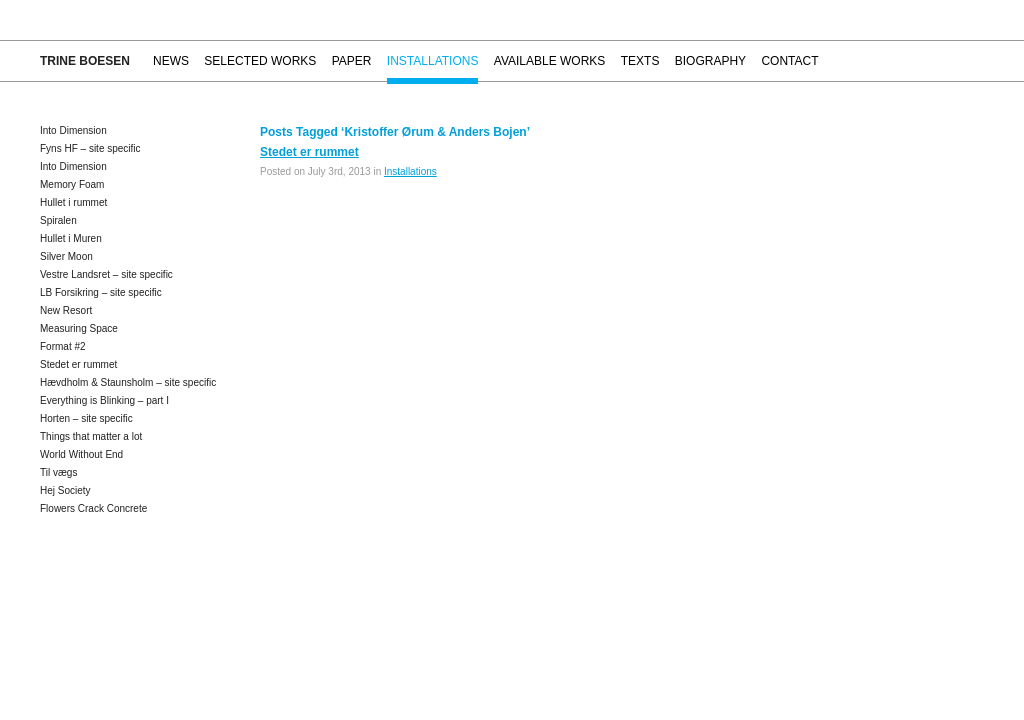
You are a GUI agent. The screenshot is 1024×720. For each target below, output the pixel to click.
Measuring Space (79, 328)
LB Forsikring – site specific (101, 292)
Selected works (260, 61)
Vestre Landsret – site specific (106, 274)
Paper (352, 61)
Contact (789, 61)
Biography (710, 61)
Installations (433, 61)
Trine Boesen (85, 61)
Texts (640, 61)
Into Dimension (73, 130)
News (171, 61)
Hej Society (65, 490)
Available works (550, 61)
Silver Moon (66, 256)
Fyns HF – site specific (90, 148)
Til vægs (58, 472)
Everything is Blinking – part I (104, 400)
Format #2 (63, 346)
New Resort (66, 310)
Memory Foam (72, 184)
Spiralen (58, 220)
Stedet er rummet (78, 364)
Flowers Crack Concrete (93, 508)
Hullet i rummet (73, 202)
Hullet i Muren (71, 238)
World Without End (81, 454)
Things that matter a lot (91, 436)
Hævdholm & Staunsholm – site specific (128, 382)
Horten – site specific (86, 418)
